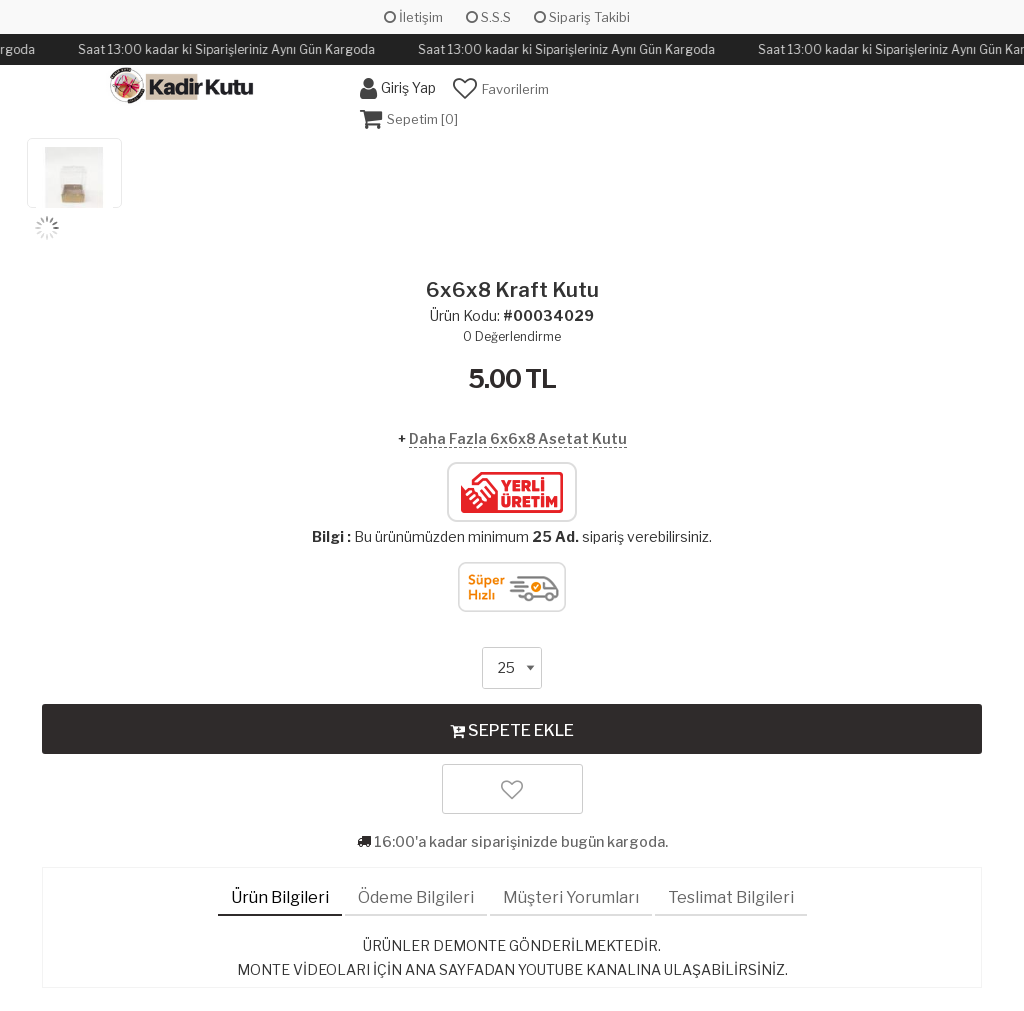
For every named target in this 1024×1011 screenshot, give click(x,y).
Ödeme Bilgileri (416, 897)
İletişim (413, 17)
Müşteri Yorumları (571, 897)
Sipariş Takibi (582, 17)
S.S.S (488, 17)
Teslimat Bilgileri (731, 897)
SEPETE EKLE (512, 730)
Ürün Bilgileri (280, 897)
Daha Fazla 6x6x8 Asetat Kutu (518, 438)
